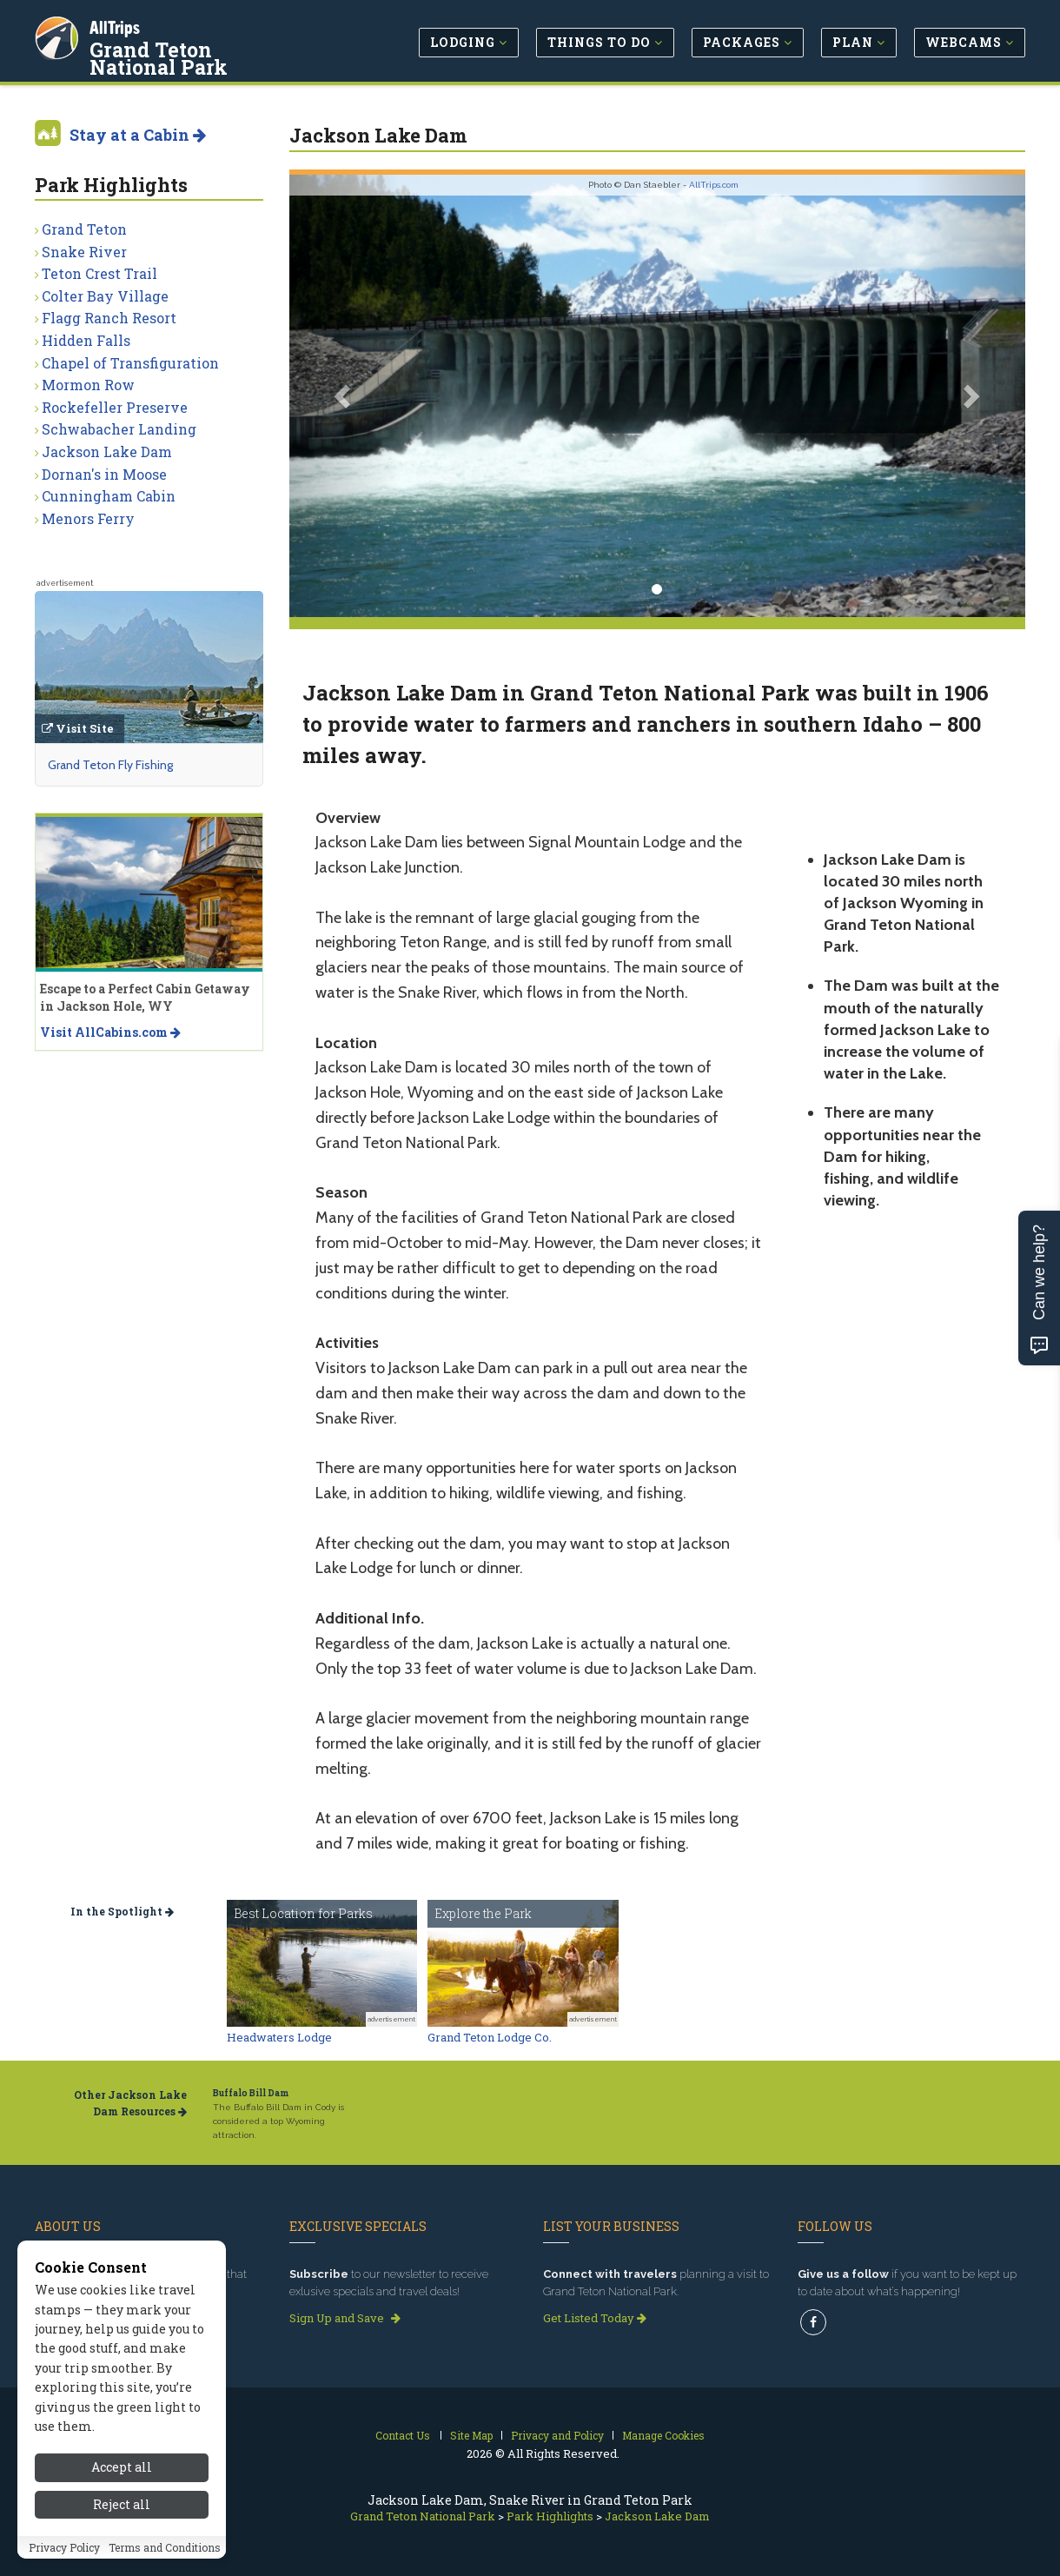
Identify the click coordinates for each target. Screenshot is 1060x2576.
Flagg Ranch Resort (109, 318)
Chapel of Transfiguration (130, 363)
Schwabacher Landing (119, 429)
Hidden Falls (86, 340)
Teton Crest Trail (99, 273)
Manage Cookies (663, 2435)
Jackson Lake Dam (107, 451)
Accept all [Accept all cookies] (121, 2486)
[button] (344, 396)
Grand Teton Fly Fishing (110, 765)
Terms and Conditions (165, 2566)
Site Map (471, 2435)
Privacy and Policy (557, 2435)
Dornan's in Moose (104, 474)
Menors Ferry (88, 518)
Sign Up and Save (345, 2318)
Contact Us (402, 2435)
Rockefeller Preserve (115, 407)
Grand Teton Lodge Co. (489, 2037)
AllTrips (117, 25)
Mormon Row (88, 384)
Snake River (84, 251)
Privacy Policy (64, 2566)
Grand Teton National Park (199, 55)
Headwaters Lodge (279, 2037)
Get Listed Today (594, 2318)
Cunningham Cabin (109, 496)
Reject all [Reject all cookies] (121, 2522)
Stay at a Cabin (138, 134)
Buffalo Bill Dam (251, 2093)
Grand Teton (84, 229)
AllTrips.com (714, 184)
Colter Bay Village (105, 296)
